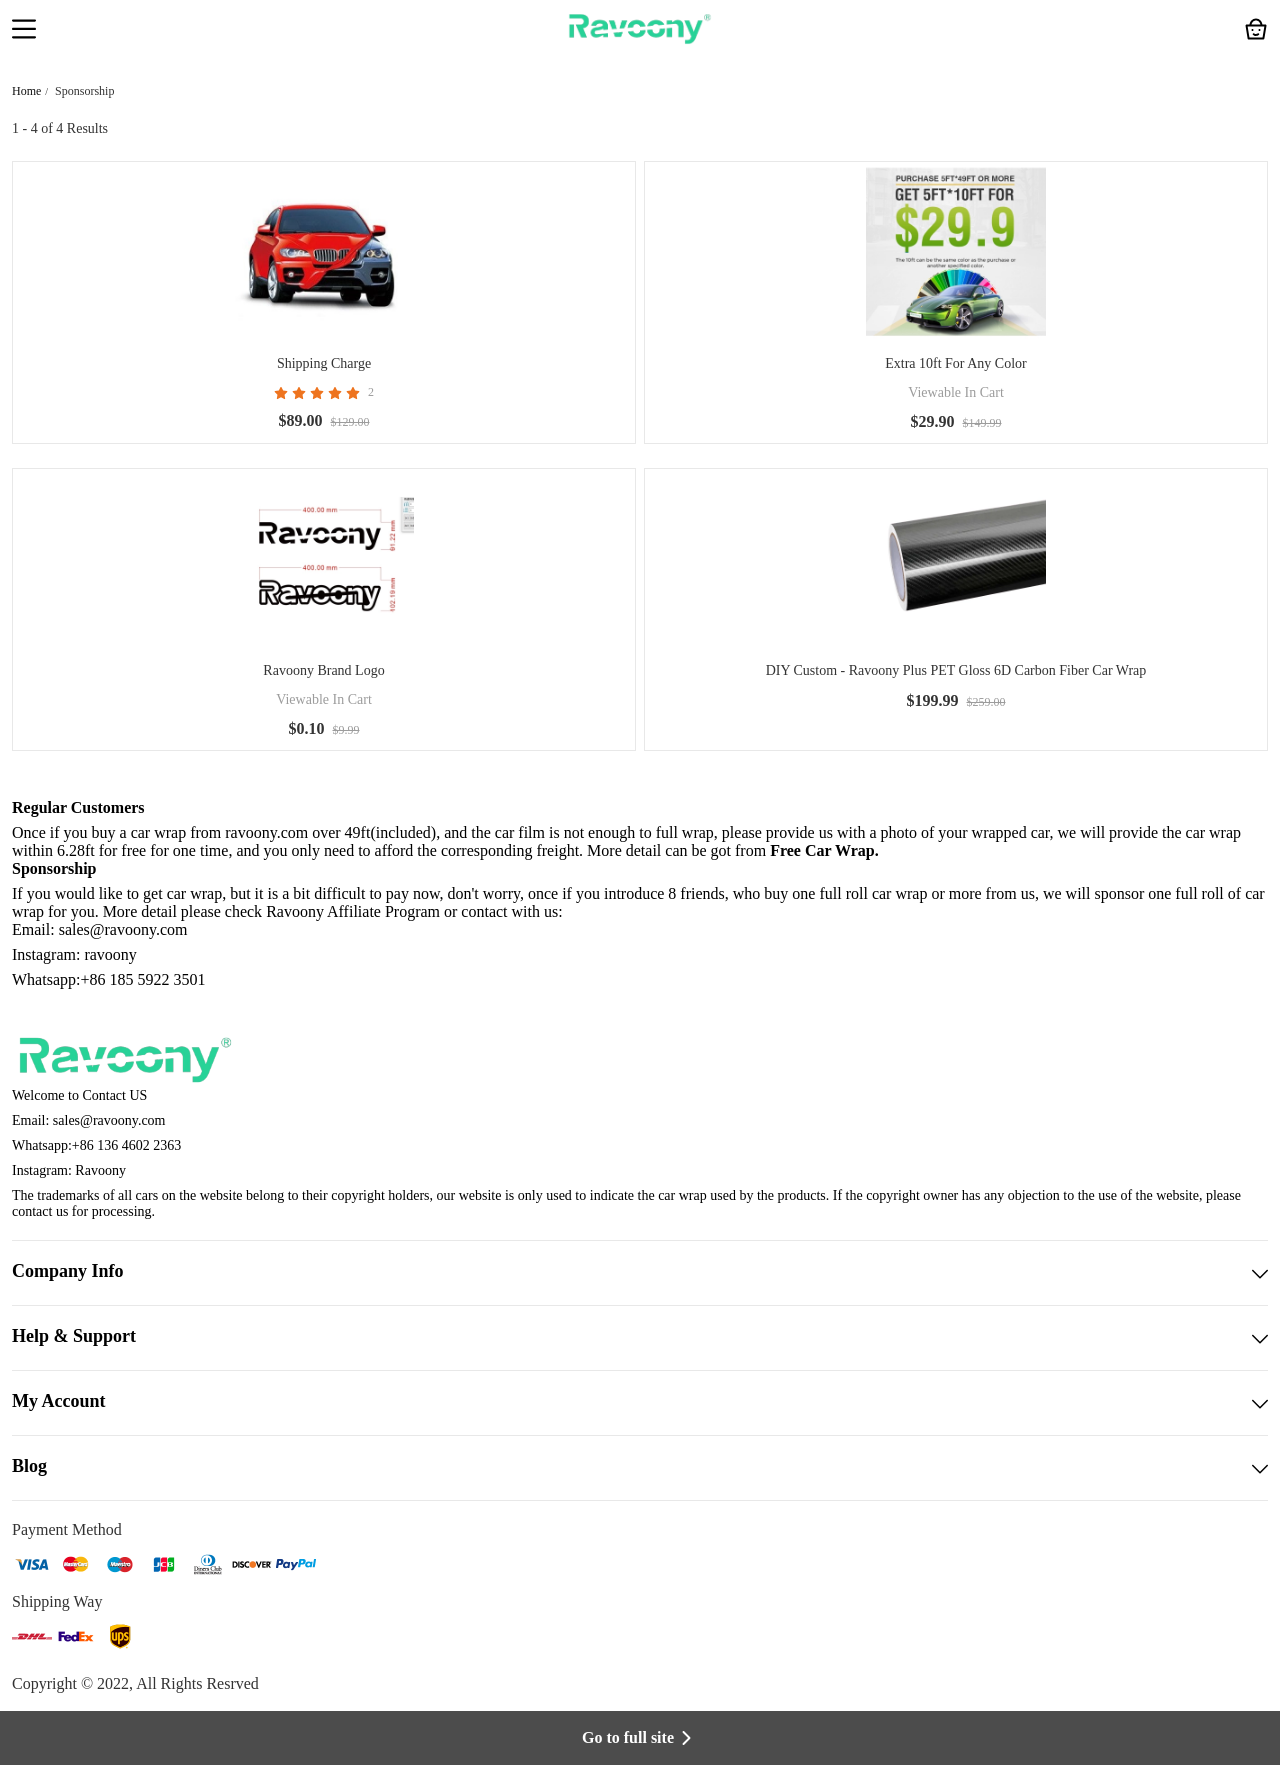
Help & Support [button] (640, 1338)
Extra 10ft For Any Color (956, 363)
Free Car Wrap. (824, 850)
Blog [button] (640, 1468)
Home (26, 91)
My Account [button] (640, 1403)
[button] (24, 31)
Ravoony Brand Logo (323, 670)
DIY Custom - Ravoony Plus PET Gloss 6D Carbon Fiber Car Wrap (956, 670)
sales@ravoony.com (109, 1120)
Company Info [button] (640, 1273)
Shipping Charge (324, 363)
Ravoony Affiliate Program (353, 911)
